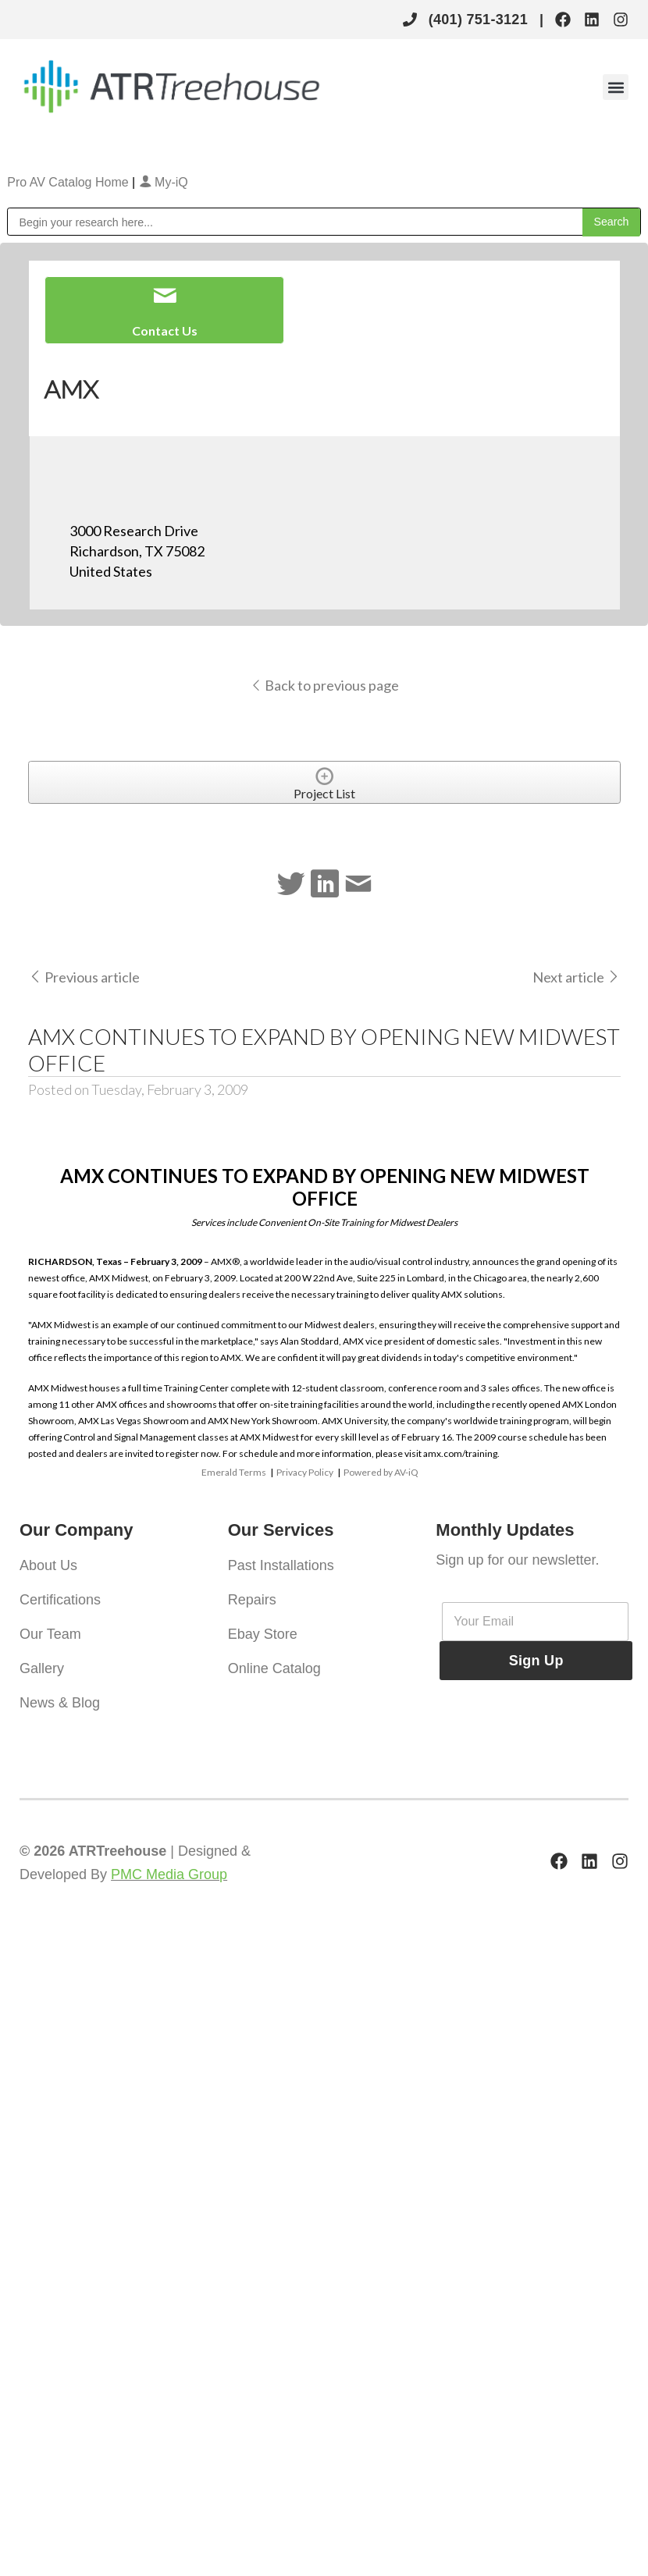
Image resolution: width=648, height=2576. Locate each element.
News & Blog (60, 1703)
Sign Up (536, 1660)
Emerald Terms (233, 1472)
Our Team (50, 1634)
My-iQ (163, 182)
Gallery (42, 1668)
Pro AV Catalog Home (69, 182)
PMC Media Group (169, 1874)
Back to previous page (324, 685)
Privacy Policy (304, 1472)
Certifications (60, 1600)
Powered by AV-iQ (381, 1472)
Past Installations (281, 1565)
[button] (615, 87)
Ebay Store (262, 1634)
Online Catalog (274, 1668)
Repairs (252, 1600)
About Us (48, 1565)
